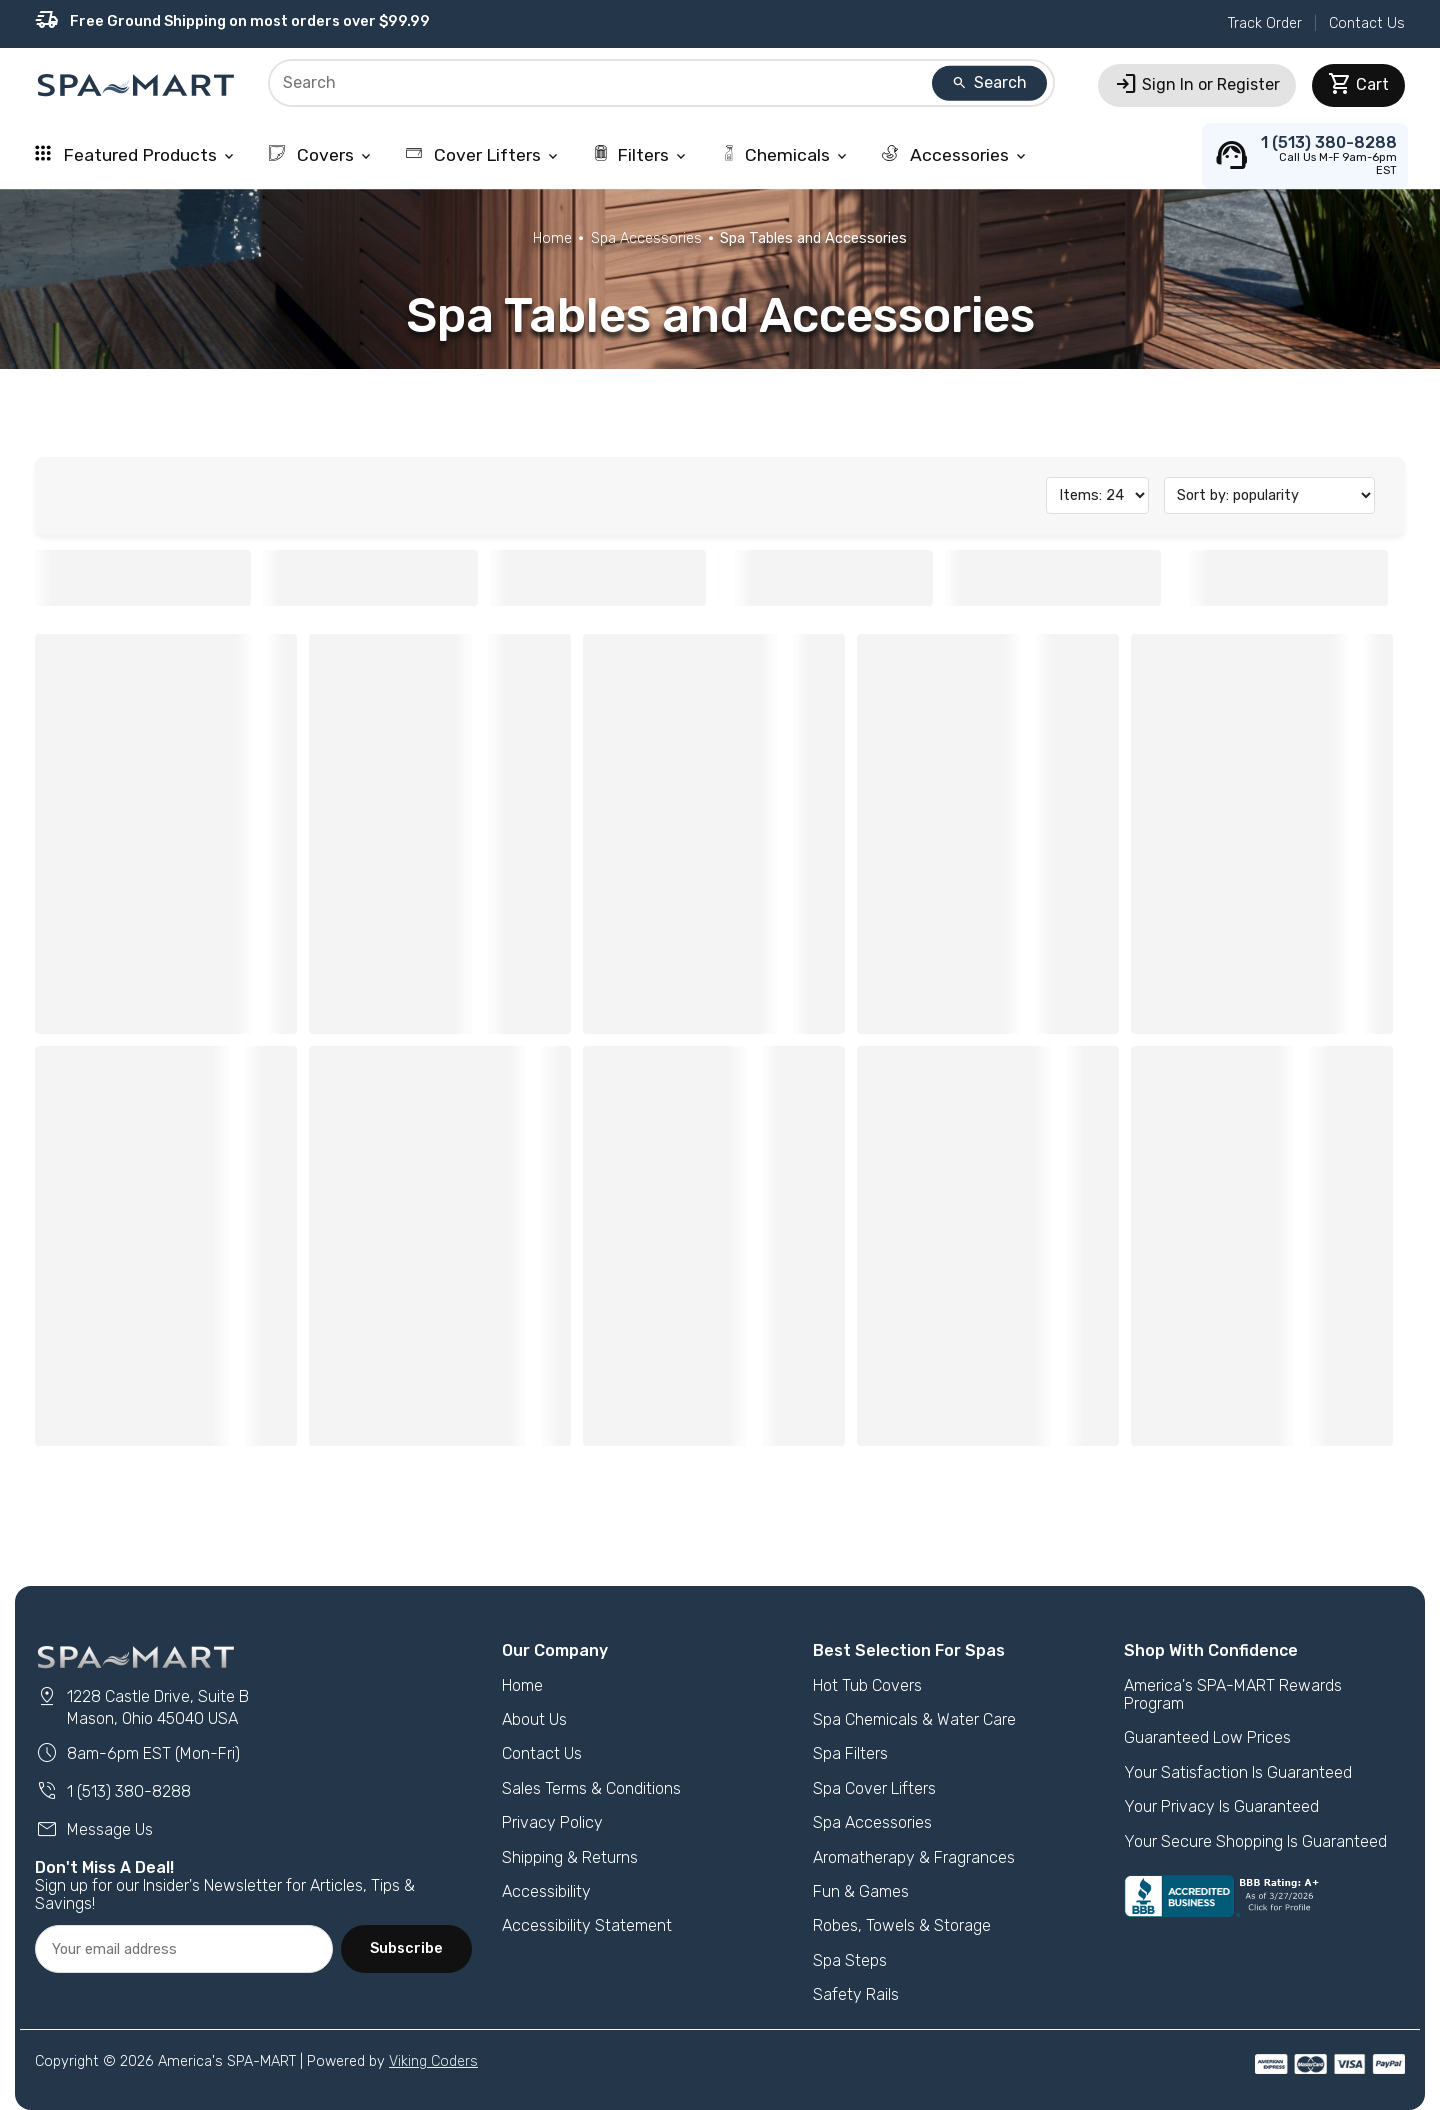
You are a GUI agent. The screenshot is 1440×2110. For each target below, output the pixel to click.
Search (989, 82)
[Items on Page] (1097, 495)
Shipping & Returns (570, 1857)
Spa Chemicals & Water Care (914, 1719)
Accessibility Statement (587, 1925)
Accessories (955, 155)
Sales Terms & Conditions (591, 1788)
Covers (321, 155)
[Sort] (1269, 495)
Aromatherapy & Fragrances (914, 1857)
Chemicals (785, 155)
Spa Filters (850, 1753)
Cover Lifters (483, 155)
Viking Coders (433, 2061)
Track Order (1265, 23)
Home (552, 238)
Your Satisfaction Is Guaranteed (1238, 1772)
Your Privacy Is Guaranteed (1221, 1806)
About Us (534, 1719)
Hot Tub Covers (867, 1685)
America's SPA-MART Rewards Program (1233, 1694)
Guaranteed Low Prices (1207, 1737)
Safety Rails (856, 1994)
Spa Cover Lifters (874, 1788)
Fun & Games (861, 1891)
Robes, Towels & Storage (902, 1925)
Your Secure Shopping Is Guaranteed (1255, 1841)
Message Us (94, 1829)
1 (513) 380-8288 (113, 1791)
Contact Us (1367, 23)
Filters (641, 155)
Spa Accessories (646, 238)
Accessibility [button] (546, 1891)
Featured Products (136, 155)
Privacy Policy (552, 1822)
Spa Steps (850, 1960)
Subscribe (406, 1948)
